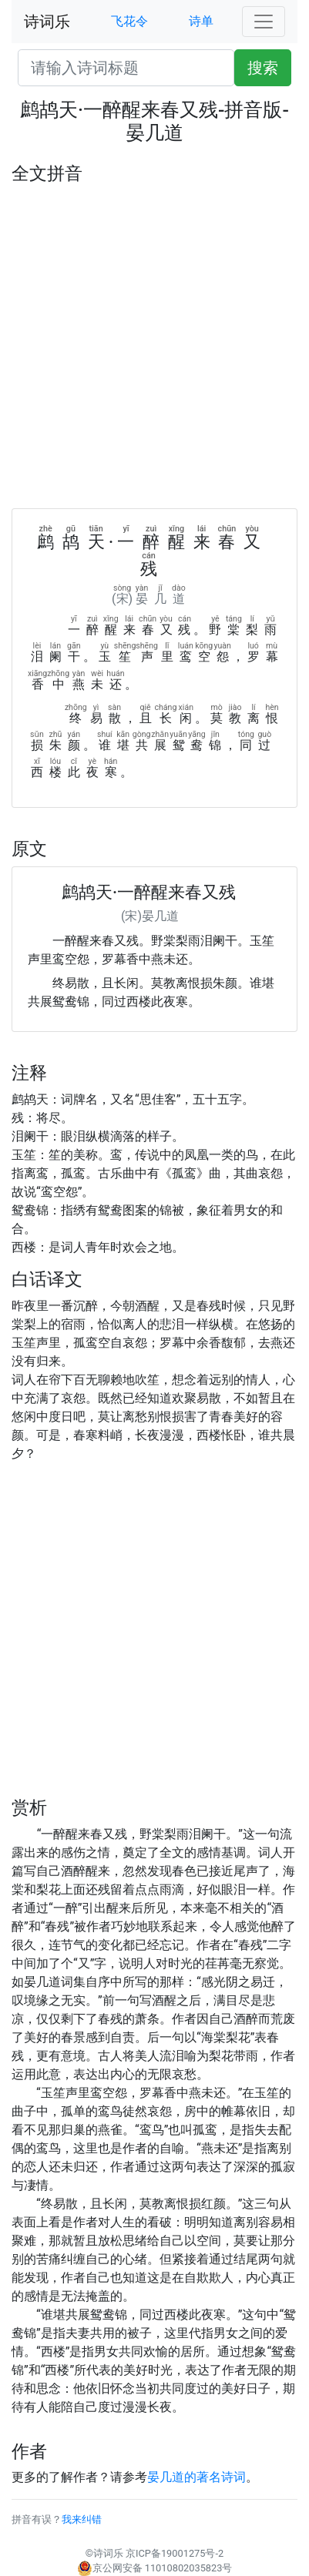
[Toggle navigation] (263, 21)
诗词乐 (47, 21)
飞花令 (129, 21)
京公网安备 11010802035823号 (155, 2568)
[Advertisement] (154, 346)
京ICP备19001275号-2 (174, 2553)
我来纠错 (82, 2519)
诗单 (201, 21)
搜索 (262, 68)
